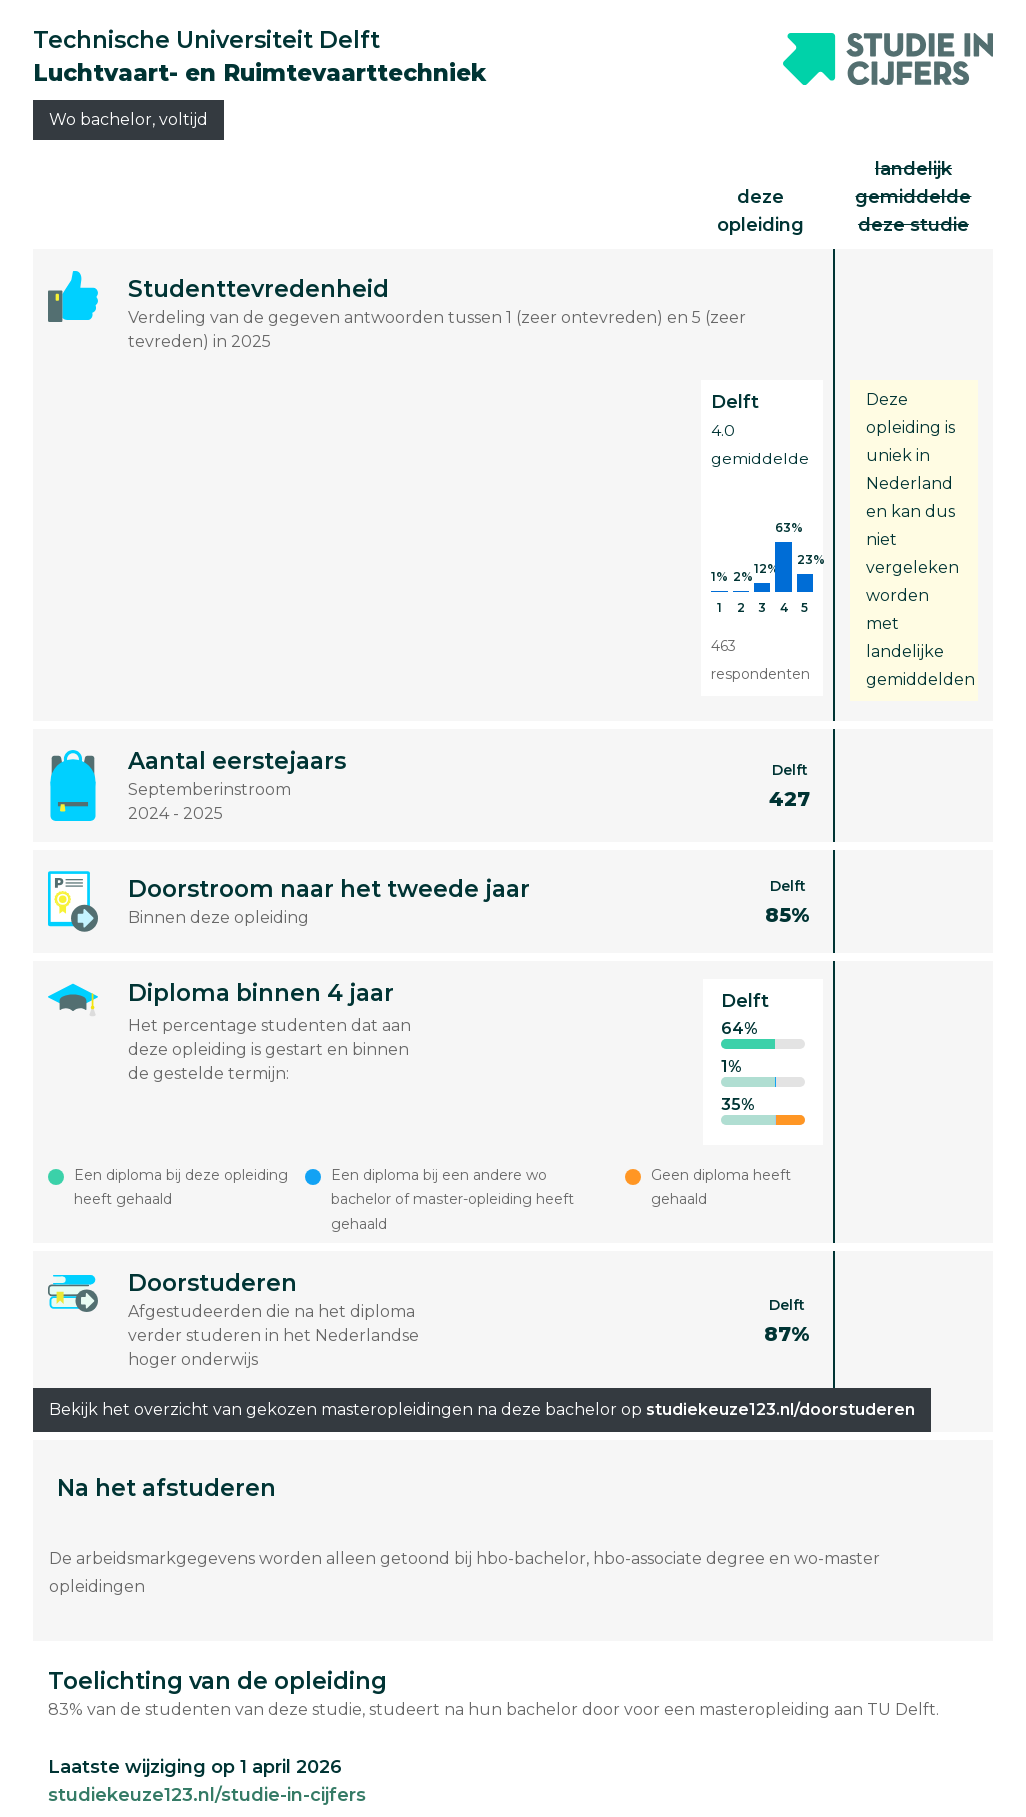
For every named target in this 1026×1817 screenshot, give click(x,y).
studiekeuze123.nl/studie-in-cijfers (207, 1795)
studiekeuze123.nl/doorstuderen (780, 1409)
